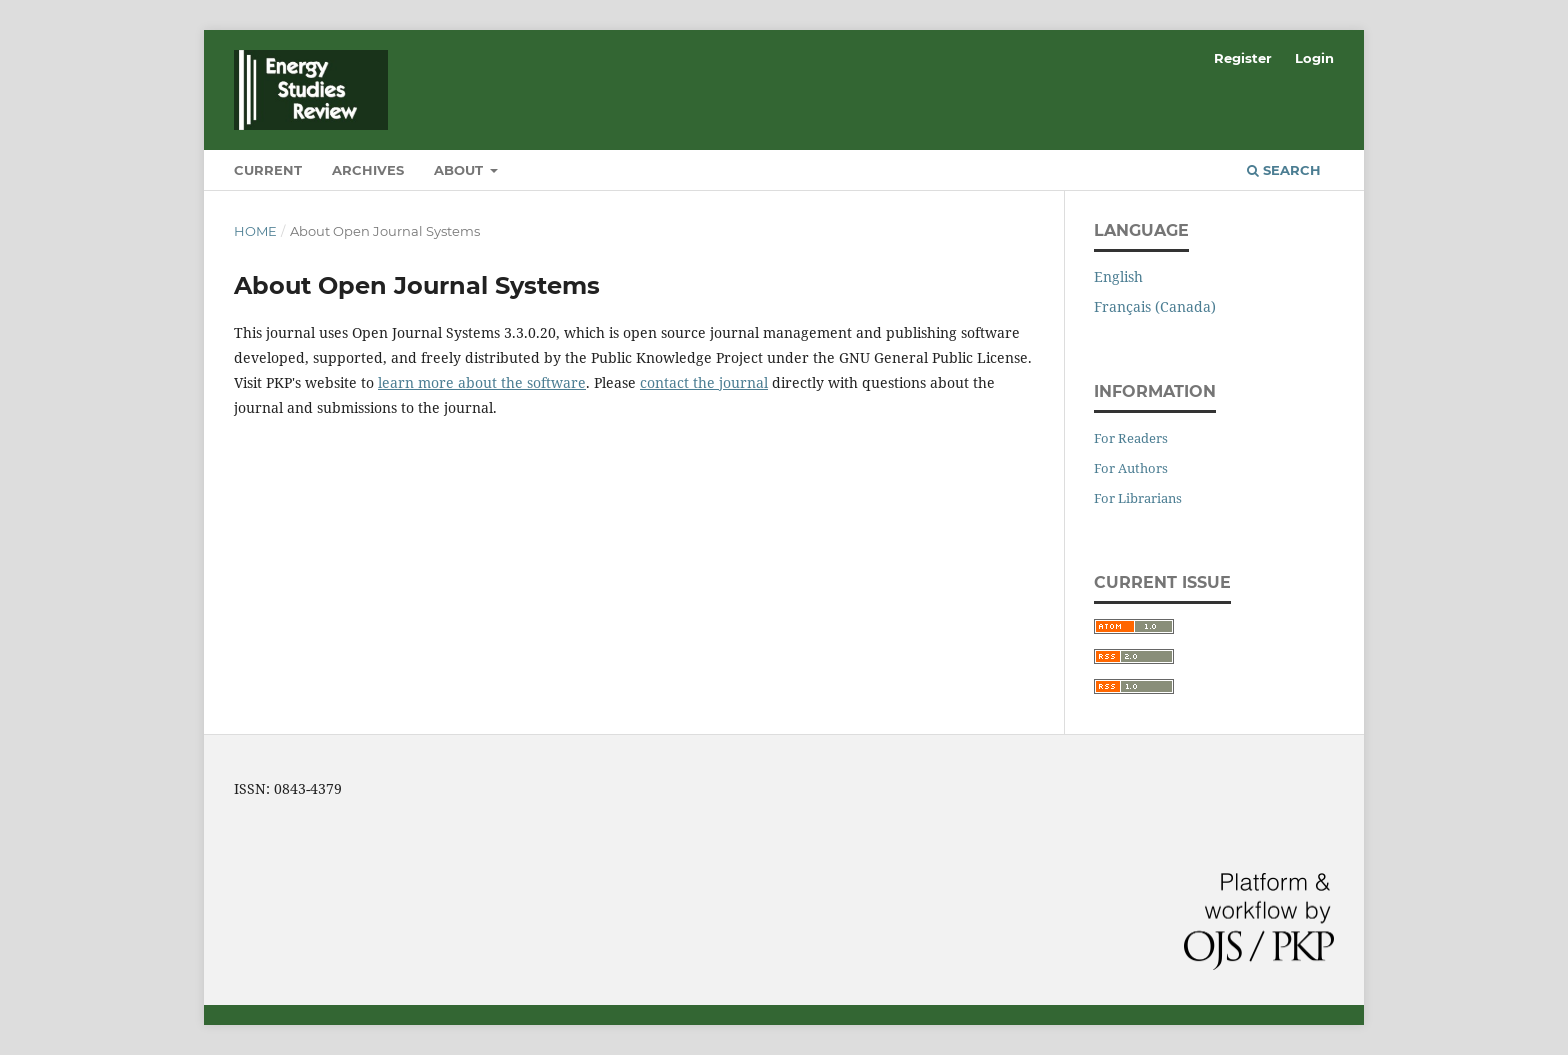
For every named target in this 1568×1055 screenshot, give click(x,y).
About (460, 170)
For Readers (1131, 438)
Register (1243, 58)
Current (268, 170)
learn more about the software (482, 382)
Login (1314, 58)
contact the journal (704, 382)
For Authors (1131, 468)
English (1118, 276)
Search (1284, 170)
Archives (368, 170)
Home (255, 231)
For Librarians (1138, 498)
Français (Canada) (1155, 306)
